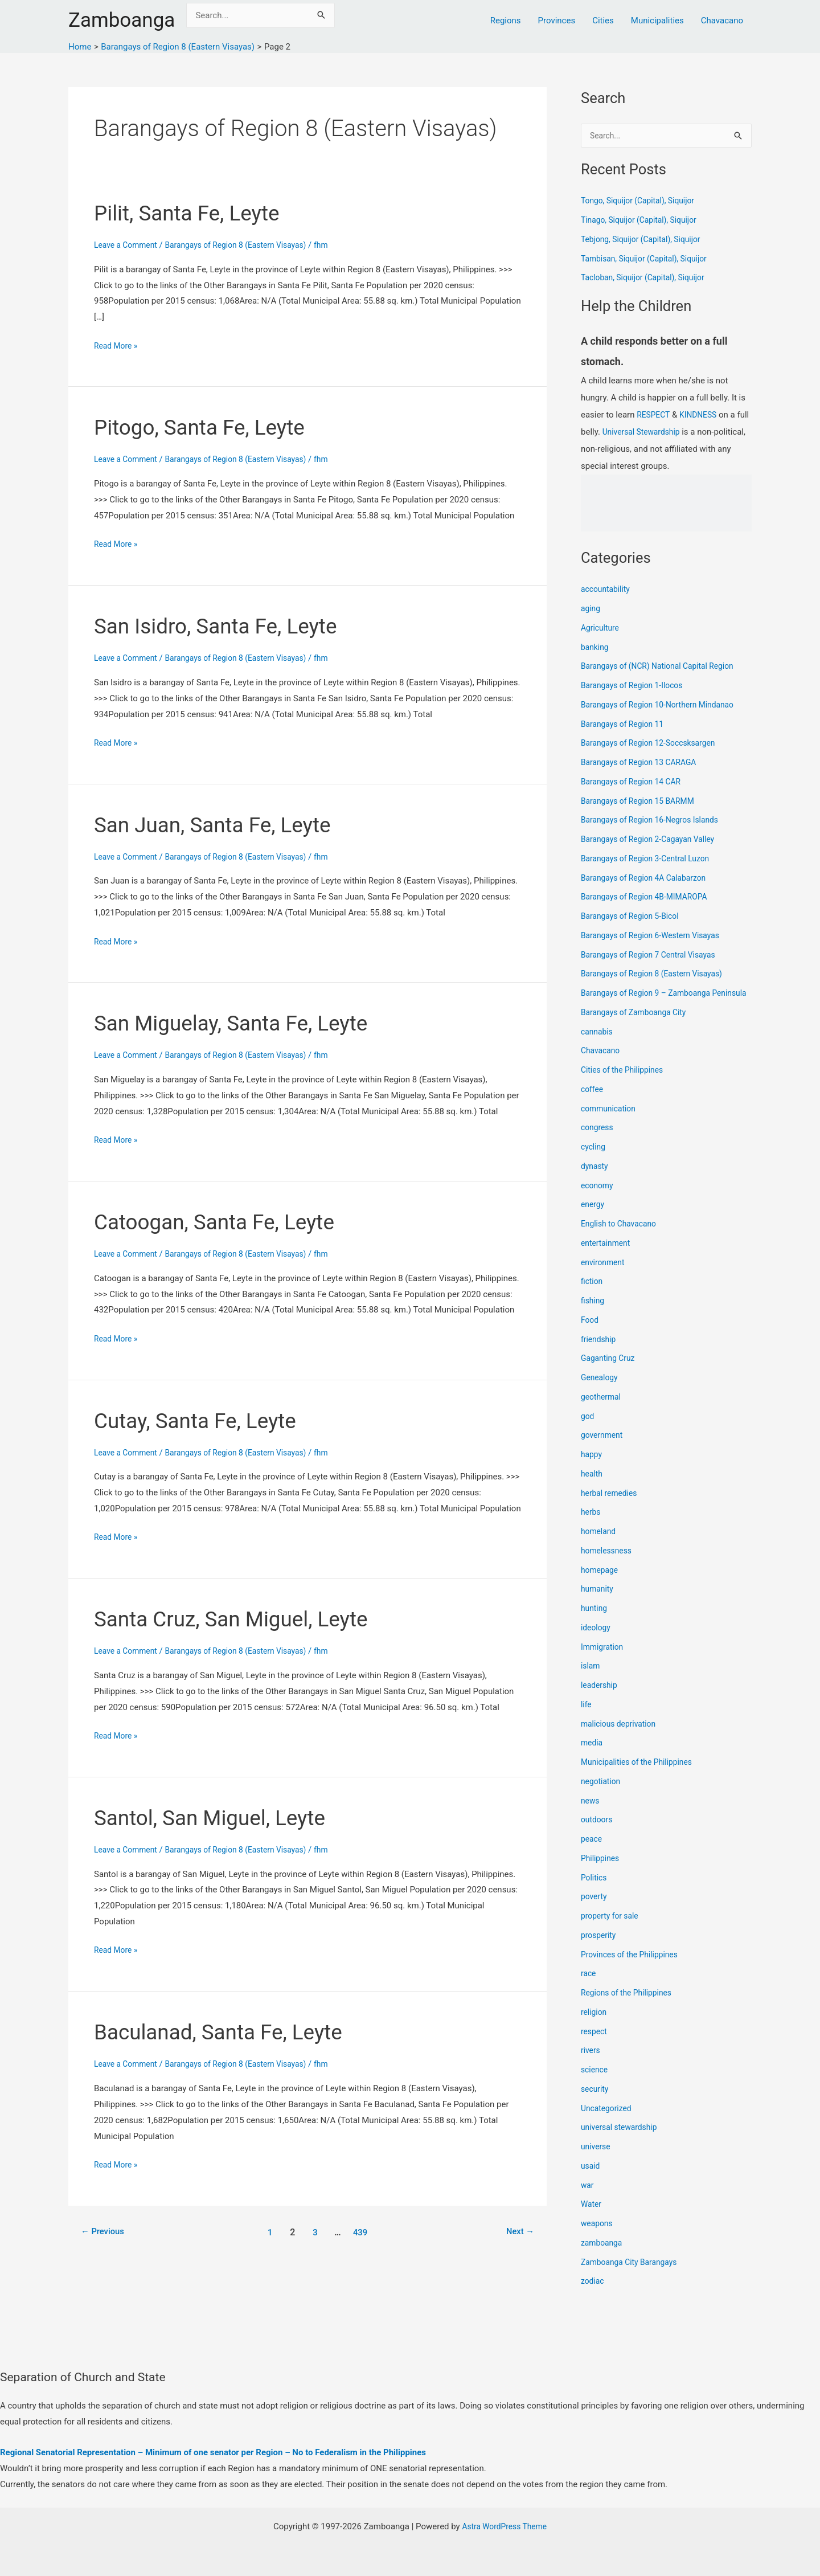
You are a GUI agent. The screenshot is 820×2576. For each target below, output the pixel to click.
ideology (597, 1641)
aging (591, 609)
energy (593, 1218)
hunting (595, 1622)
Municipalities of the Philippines (641, 1776)
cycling (594, 1161)
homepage (601, 1584)
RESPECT (655, 416)
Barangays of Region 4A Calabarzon (649, 879)
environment (604, 1276)
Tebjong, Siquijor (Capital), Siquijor (646, 240)
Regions (505, 20)
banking (596, 648)
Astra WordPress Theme (504, 2526)
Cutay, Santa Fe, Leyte (204, 1420)
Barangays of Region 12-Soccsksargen (654, 744)
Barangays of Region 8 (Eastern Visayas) (247, 245)
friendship (600, 1353)
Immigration (604, 1660)
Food (590, 1333)
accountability (607, 590)
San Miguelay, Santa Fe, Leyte (243, 1022)
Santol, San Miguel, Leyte (220, 1817)
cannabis (598, 1045)
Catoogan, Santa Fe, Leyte (224, 1221)
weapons (598, 2237)
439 (362, 2232)
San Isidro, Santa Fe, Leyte (226, 625)
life (586, 1718)
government (603, 1449)
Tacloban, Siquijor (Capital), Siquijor (648, 278)
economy (598, 1199)
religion (595, 2026)
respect (595, 2045)
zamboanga (603, 2256)
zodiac (593, 2295)
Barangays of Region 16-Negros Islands (655, 821)
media (592, 1757)
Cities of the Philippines (625, 1084)
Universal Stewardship (658, 433)
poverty (595, 1911)
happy (592, 1468)
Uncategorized (608, 2122)
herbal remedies (611, 1507)
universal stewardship (622, 2141)
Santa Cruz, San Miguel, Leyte (243, 1618)
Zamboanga (121, 20)
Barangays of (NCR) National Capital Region (664, 667)
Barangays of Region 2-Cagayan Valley (653, 840)
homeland (599, 1545)
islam (591, 1680)
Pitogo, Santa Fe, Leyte (208, 427)
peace (592, 1853)
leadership (600, 1699)
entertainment (607, 1257)
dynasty (595, 1180)
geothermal (602, 1410)
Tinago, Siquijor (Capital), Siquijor (644, 221)
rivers (591, 2064)
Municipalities (657, 20)
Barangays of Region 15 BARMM (642, 802)
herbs (591, 1526)
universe (597, 2161)
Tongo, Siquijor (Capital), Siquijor (642, 202)
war (588, 2199)
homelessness (608, 1564)
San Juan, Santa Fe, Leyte (222, 824)
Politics (595, 1891)
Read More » (117, 346)
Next (518, 2232)
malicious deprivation (621, 1737)
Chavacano (722, 20)
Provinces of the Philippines (633, 1968)
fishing (593, 1315)
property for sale (612, 1930)
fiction (593, 1295)
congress (598, 1141)
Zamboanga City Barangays (633, 2276)
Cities (603, 20)
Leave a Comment (128, 245)
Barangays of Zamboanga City (638, 1026)
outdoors (598, 1834)
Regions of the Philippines (630, 2007)
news (591, 1814)
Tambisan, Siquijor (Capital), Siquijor (649, 260)
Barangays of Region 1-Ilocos (636, 686)
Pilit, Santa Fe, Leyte (195, 212)
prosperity (600, 1949)
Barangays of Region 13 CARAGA (643, 763)
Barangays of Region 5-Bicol (634, 917)
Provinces (557, 20)
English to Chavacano (622, 1238)
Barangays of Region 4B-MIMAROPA (649, 898)
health (592, 1487)
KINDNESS (702, 416)
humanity (598, 1603)
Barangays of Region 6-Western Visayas (656, 936)
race (589, 1987)
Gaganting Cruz (610, 1372)
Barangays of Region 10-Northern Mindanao (664, 706)
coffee (593, 1103)
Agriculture (601, 629)
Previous (105, 2232)
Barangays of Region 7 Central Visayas (654, 956)
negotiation (602, 1795)
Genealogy (601, 1392)
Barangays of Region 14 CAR (635, 783)
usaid (591, 2179)
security (596, 2102)
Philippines (601, 1872)
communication (610, 1122)
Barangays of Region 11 (626, 725)
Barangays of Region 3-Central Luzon (650, 859)
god (588, 1430)
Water (592, 2218)
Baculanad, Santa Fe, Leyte (229, 2031)
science (595, 2084)
